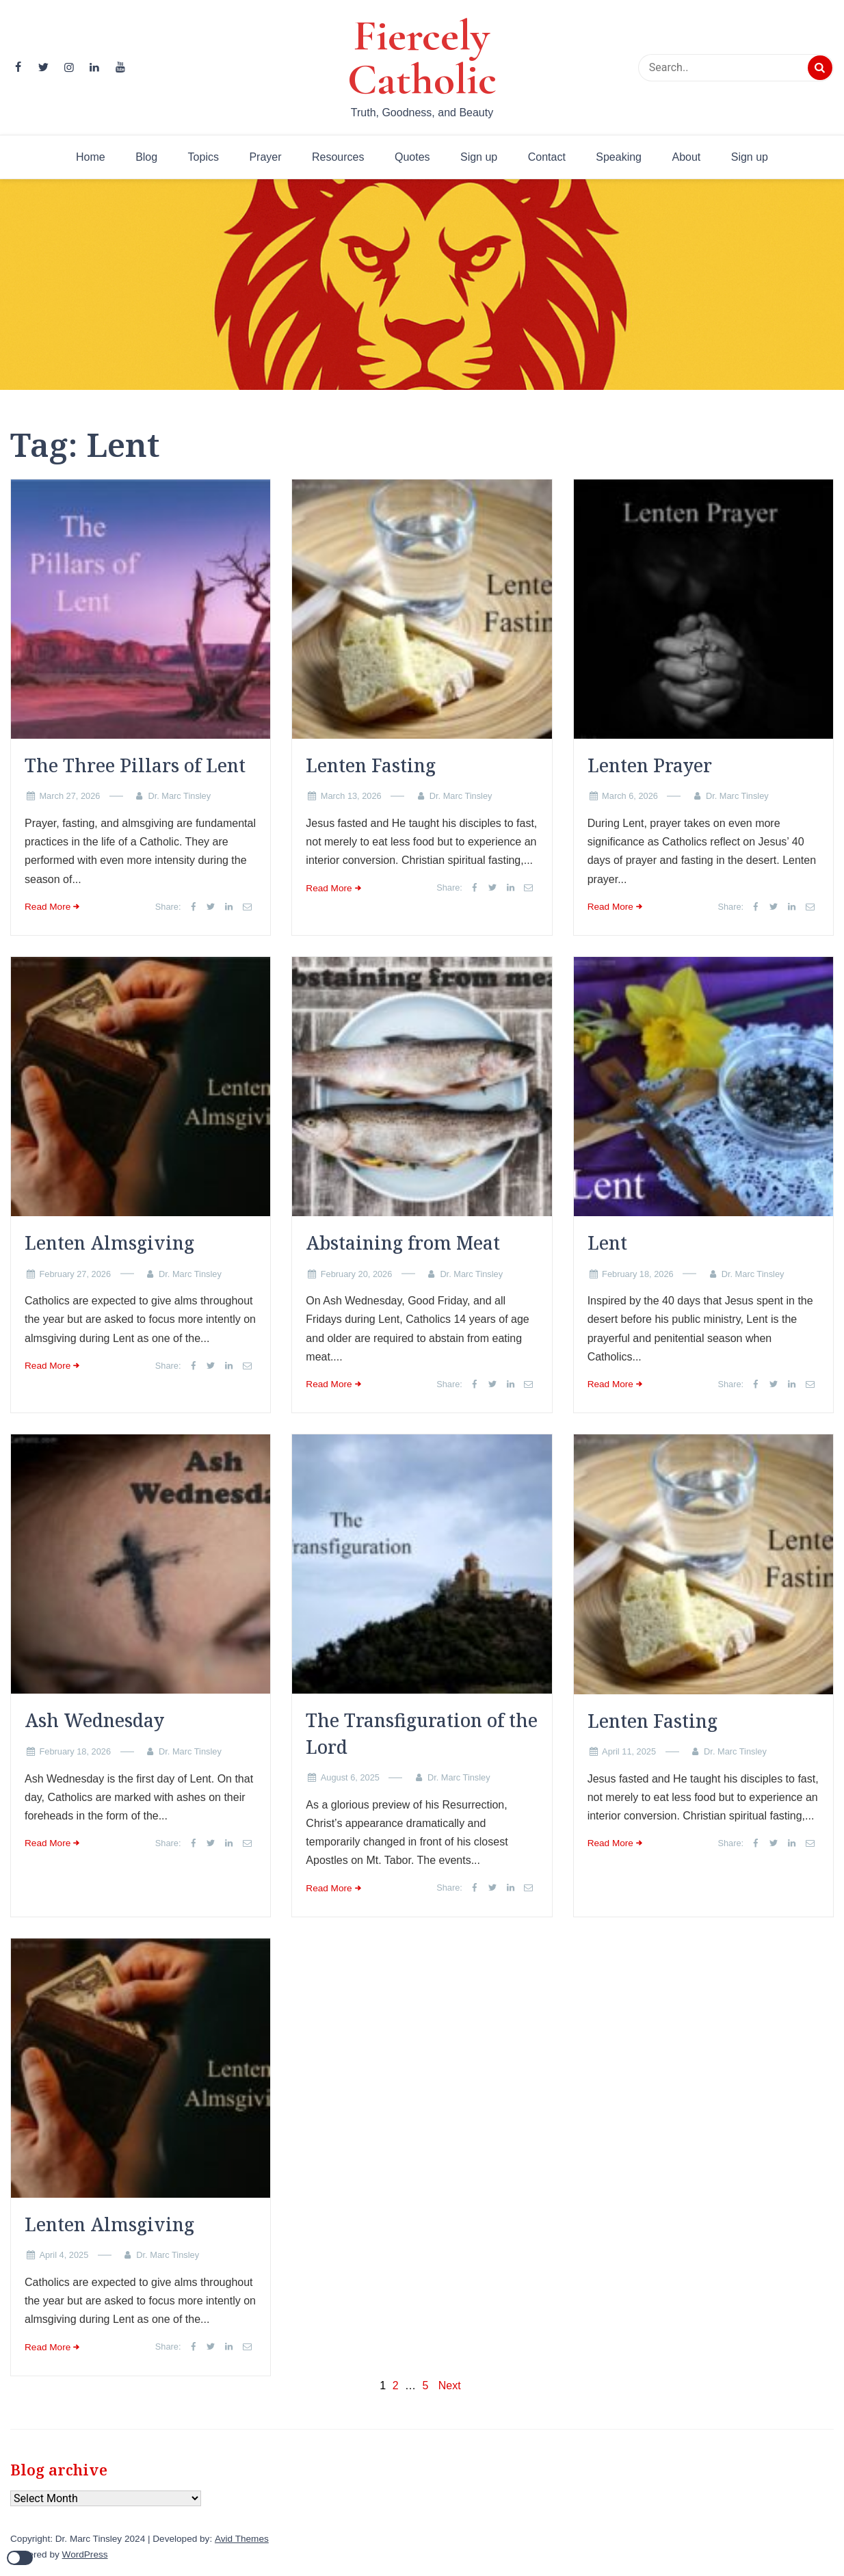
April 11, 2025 (629, 1751)
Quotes (412, 157)
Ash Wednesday (94, 1720)
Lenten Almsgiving (109, 1243)
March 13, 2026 (351, 796)
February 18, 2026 (638, 1274)
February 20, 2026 (357, 1274)
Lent (607, 1243)
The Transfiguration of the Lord (422, 1733)
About (686, 157)
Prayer (265, 157)
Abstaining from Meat (403, 1243)
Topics (203, 157)
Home (90, 157)
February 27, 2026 (75, 1274)
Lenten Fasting (371, 765)
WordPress (85, 2554)
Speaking (619, 157)
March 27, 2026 (69, 796)
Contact (547, 157)
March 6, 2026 (630, 796)
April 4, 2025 (63, 2255)
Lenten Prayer (650, 765)
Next (449, 2385)
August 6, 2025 (350, 1777)
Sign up (478, 157)
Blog (146, 157)
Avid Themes (242, 2539)
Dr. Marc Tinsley (179, 796)
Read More (47, 907)
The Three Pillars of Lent (135, 765)
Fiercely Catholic (422, 57)
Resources (338, 157)
